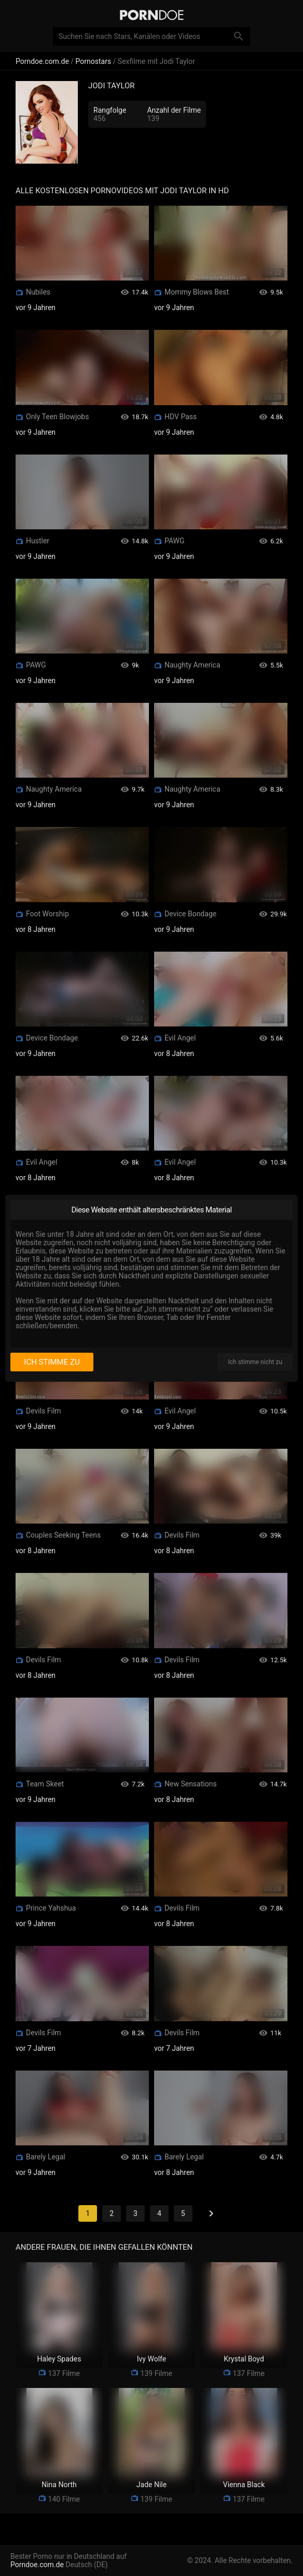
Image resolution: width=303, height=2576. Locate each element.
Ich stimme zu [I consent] (51, 1362)
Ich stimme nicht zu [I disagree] (255, 1362)
